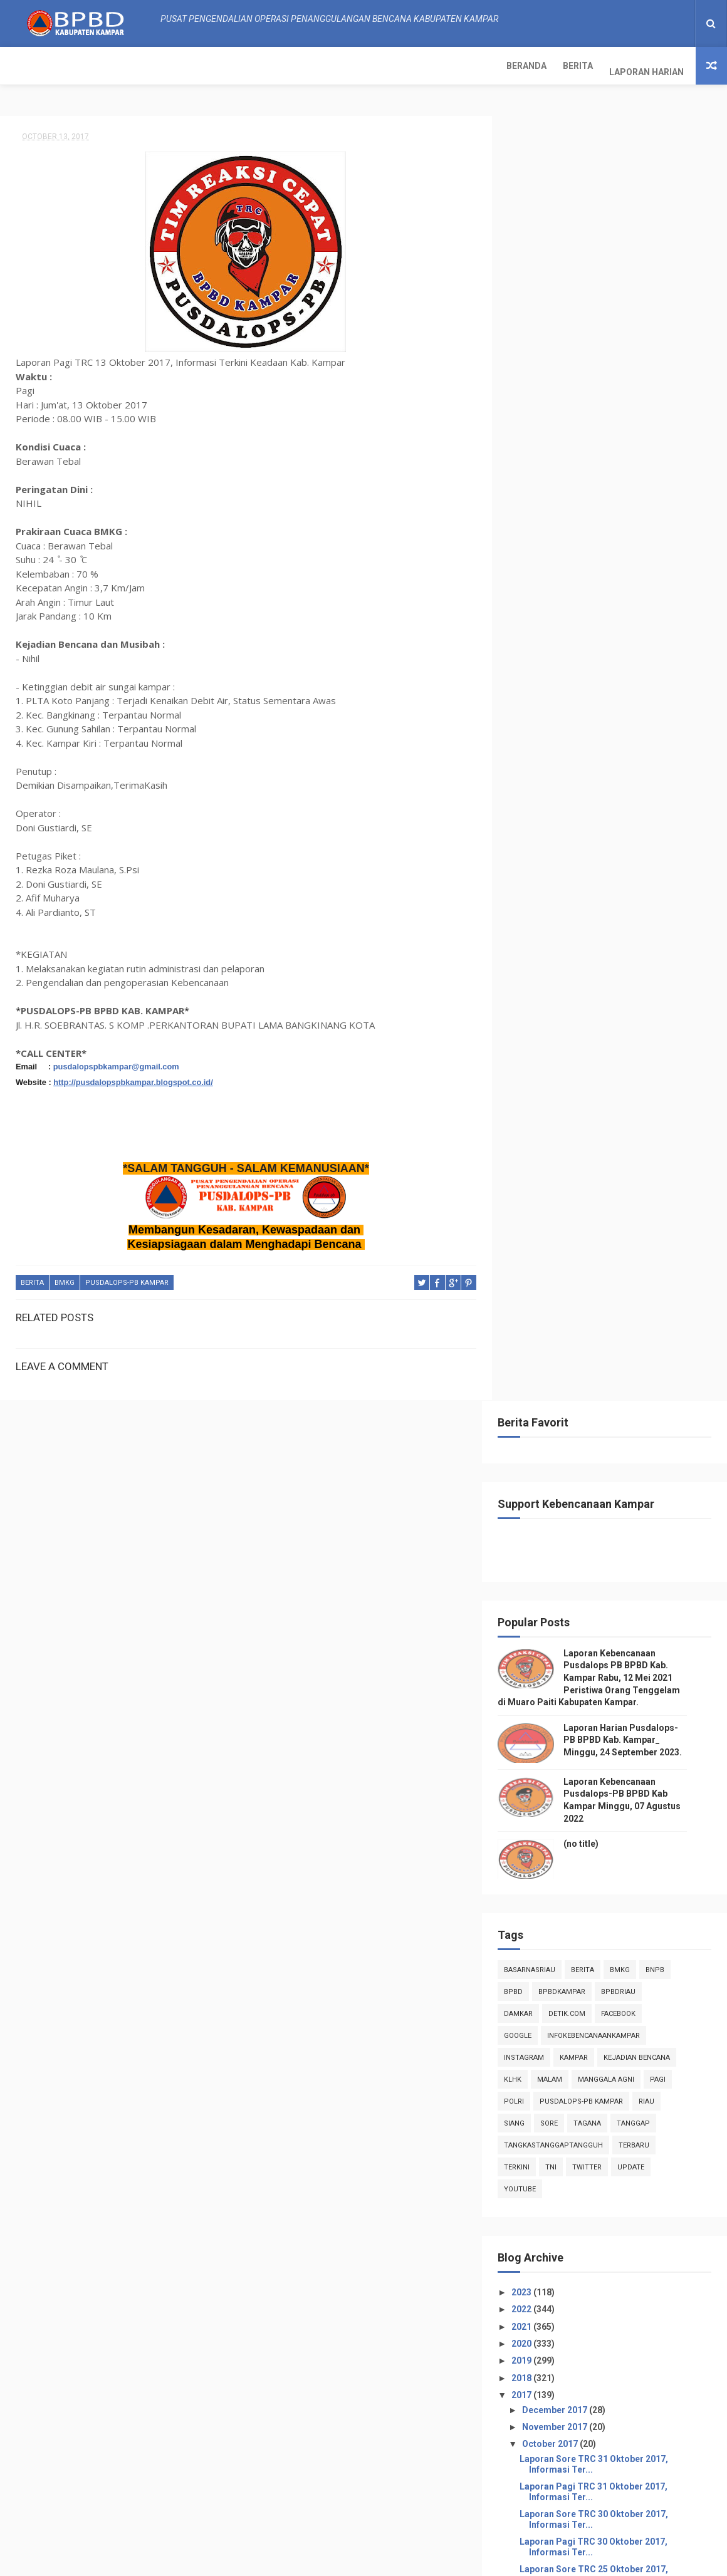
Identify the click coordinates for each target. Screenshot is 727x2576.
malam (569, 789)
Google (537, 745)
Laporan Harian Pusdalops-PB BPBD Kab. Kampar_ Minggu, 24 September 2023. (642, 449)
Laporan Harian (148, 66)
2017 (542, 1104)
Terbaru (653, 855)
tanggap (652, 833)
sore (568, 833)
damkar (537, 723)
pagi (677, 789)
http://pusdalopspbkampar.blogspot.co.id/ (133, 1076)
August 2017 (567, 1742)
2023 (542, 1002)
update (650, 877)
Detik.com (586, 723)
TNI (570, 877)
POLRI (533, 811)
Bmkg (65, 1277)
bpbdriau (637, 701)
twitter (606, 877)
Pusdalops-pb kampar (127, 1277)
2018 (542, 1088)
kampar (593, 767)
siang (533, 833)
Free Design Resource (339, 2560)
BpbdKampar (581, 701)
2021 (542, 1036)
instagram (543, 767)
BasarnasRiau (549, 679)
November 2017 (574, 1136)
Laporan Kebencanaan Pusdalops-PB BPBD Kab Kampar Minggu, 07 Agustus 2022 (640, 2502)
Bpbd (532, 701)
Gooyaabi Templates (489, 2560)
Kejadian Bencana (656, 767)
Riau (666, 811)
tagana (606, 833)
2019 (542, 1070)
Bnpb (674, 679)
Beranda (28, 66)
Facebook (637, 723)
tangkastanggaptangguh (572, 855)
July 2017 (561, 1760)
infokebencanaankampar (613, 745)
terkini (536, 877)
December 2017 (574, 1119)
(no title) (600, 553)
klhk (532, 789)
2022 (542, 1019)
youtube (539, 899)
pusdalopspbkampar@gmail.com (116, 1061)
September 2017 (575, 1725)
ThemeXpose (266, 2560)
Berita (80, 66)
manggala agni (625, 789)
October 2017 (570, 1153)
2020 (542, 1053)
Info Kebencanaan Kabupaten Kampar (592, 2226)
